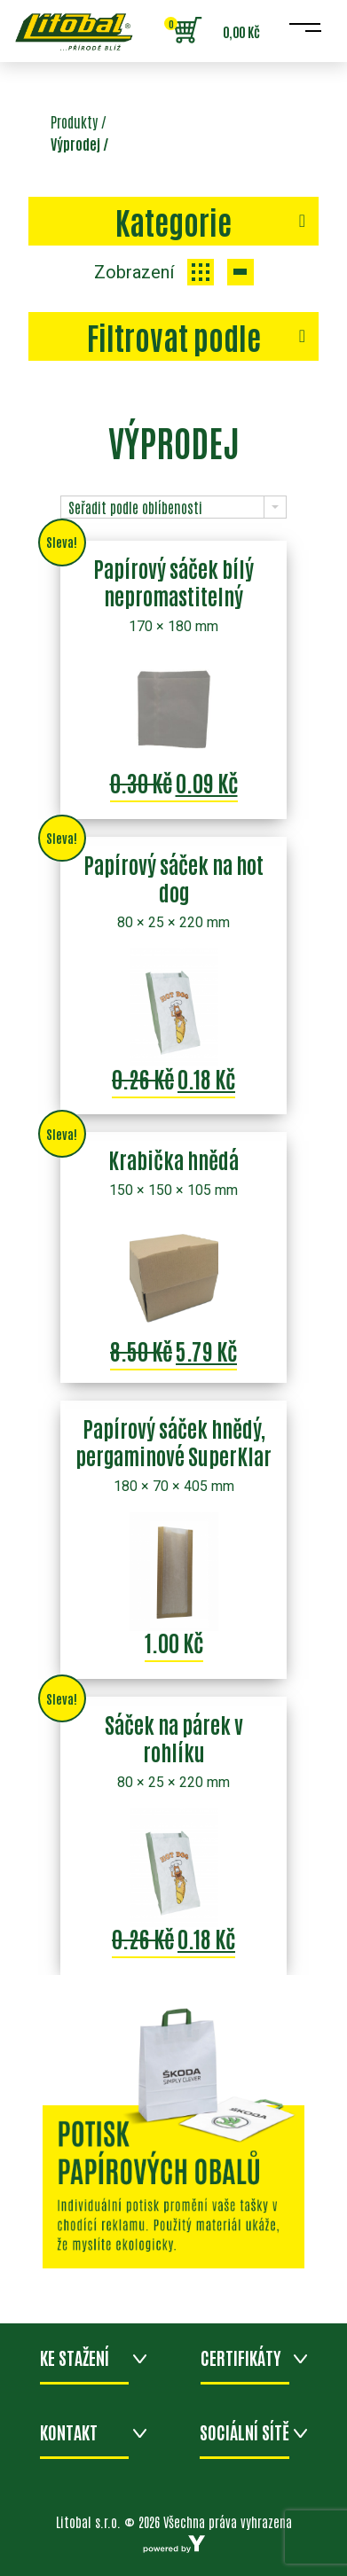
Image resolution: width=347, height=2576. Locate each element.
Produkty (74, 121)
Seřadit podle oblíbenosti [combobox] (135, 507)
